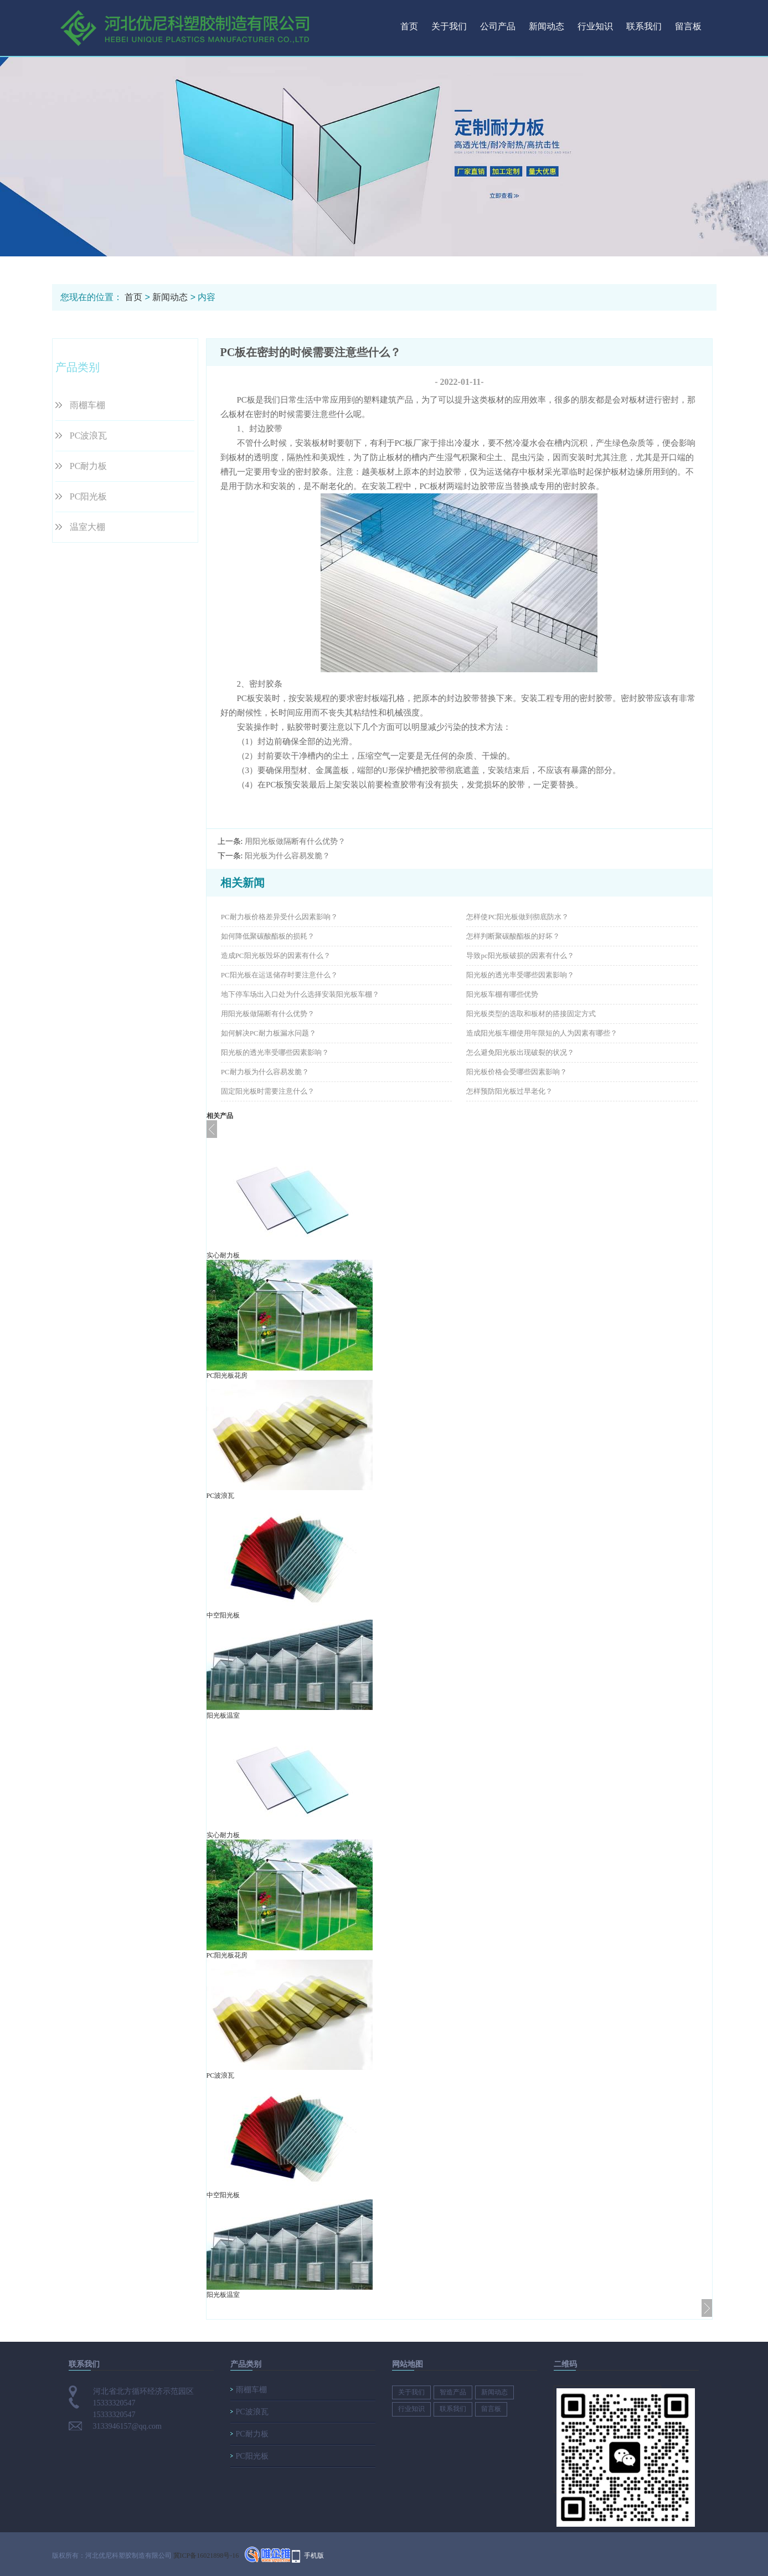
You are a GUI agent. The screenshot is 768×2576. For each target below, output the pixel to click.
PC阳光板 (88, 496)
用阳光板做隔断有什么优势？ (295, 841)
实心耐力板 (223, 1255)
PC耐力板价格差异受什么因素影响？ (279, 917)
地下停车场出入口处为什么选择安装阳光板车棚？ (300, 994)
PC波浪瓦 (88, 435)
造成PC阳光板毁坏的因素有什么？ (276, 955)
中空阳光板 (223, 1615)
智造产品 (453, 2392)
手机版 (314, 2555)
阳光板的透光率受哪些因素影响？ (520, 975)
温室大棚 (87, 527)
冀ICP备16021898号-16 (206, 2555)
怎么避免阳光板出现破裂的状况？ (520, 1052)
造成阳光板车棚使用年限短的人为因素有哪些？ (541, 1033)
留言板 (688, 26)
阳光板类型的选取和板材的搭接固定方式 (531, 1013)
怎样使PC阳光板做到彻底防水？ (517, 917)
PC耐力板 (88, 466)
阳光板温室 (223, 1715)
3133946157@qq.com (127, 2426)
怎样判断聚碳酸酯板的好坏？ (513, 936)
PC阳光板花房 (227, 1375)
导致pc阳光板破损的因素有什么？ (520, 955)
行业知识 (595, 26)
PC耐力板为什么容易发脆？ (265, 1072)
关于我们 (449, 26)
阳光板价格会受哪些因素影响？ (516, 1072)
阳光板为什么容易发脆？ (287, 856)
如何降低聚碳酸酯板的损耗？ (268, 936)
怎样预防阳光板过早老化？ (509, 1091)
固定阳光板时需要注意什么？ (268, 1091)
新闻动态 (546, 26)
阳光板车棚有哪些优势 (502, 994)
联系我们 (644, 26)
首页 (409, 26)
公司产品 (498, 26)
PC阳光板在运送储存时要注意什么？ (279, 975)
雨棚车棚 (87, 405)
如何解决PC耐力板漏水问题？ (268, 1033)
